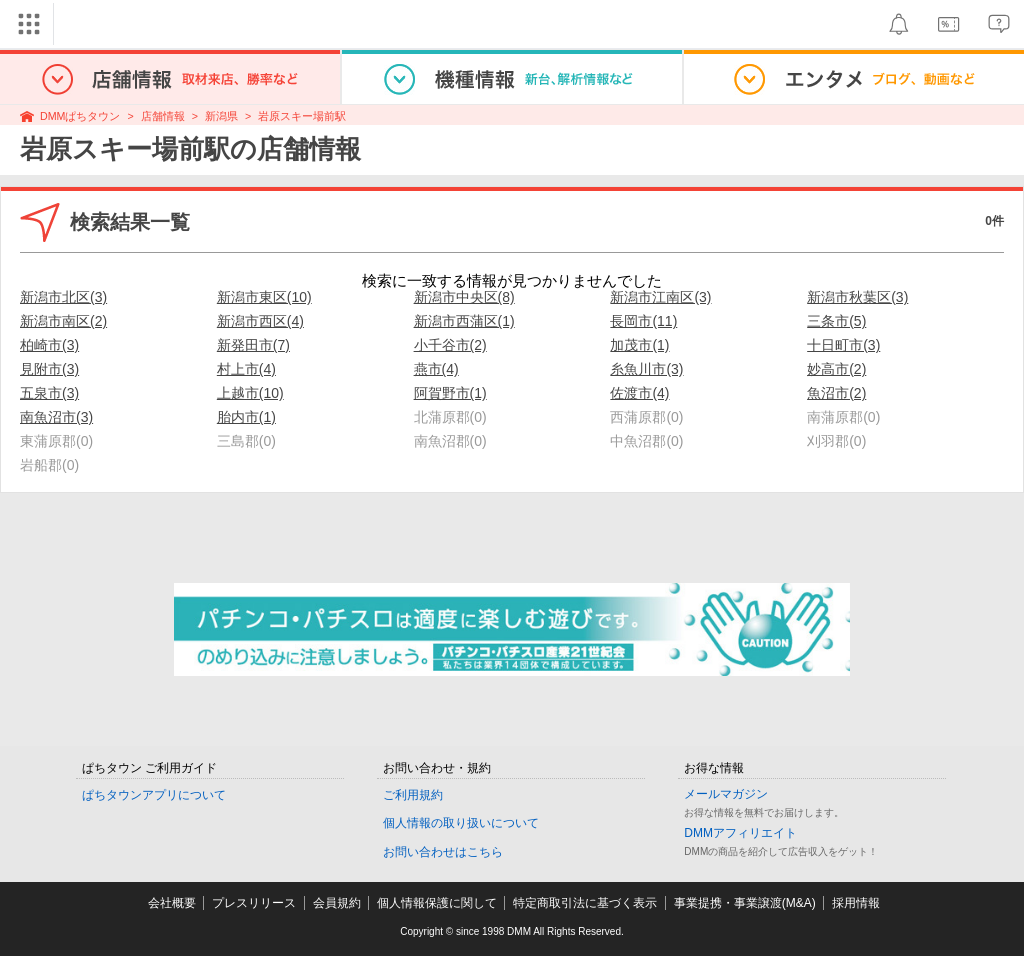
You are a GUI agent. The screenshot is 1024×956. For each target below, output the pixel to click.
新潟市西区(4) (260, 321)
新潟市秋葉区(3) (857, 297)
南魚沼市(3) (56, 417)
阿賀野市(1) (450, 393)
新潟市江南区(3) (660, 297)
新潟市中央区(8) (464, 297)
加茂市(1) (639, 345)
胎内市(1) (246, 417)
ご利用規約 (413, 795)
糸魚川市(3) (646, 369)
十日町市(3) (843, 345)
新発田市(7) (253, 345)
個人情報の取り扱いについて (461, 823)
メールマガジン (726, 794)
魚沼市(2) (836, 393)
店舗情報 (163, 116)
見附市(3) (49, 369)
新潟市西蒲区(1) (464, 321)
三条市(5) (836, 321)
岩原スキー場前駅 (302, 116)
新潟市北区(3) (63, 297)
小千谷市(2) (450, 345)
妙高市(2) (836, 369)
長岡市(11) (643, 321)
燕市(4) (436, 369)
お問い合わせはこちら (443, 852)
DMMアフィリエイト (740, 833)
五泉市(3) (49, 393)
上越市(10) (250, 393)
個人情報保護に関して (437, 903)
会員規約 (337, 903)
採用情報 (856, 903)
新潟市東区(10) (264, 297)
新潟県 (221, 116)
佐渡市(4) (639, 393)
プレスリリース (254, 903)
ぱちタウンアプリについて (154, 795)
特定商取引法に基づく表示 (585, 903)
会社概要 (172, 903)
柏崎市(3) (49, 345)
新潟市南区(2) (63, 321)
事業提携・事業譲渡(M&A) (745, 903)
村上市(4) (246, 369)
